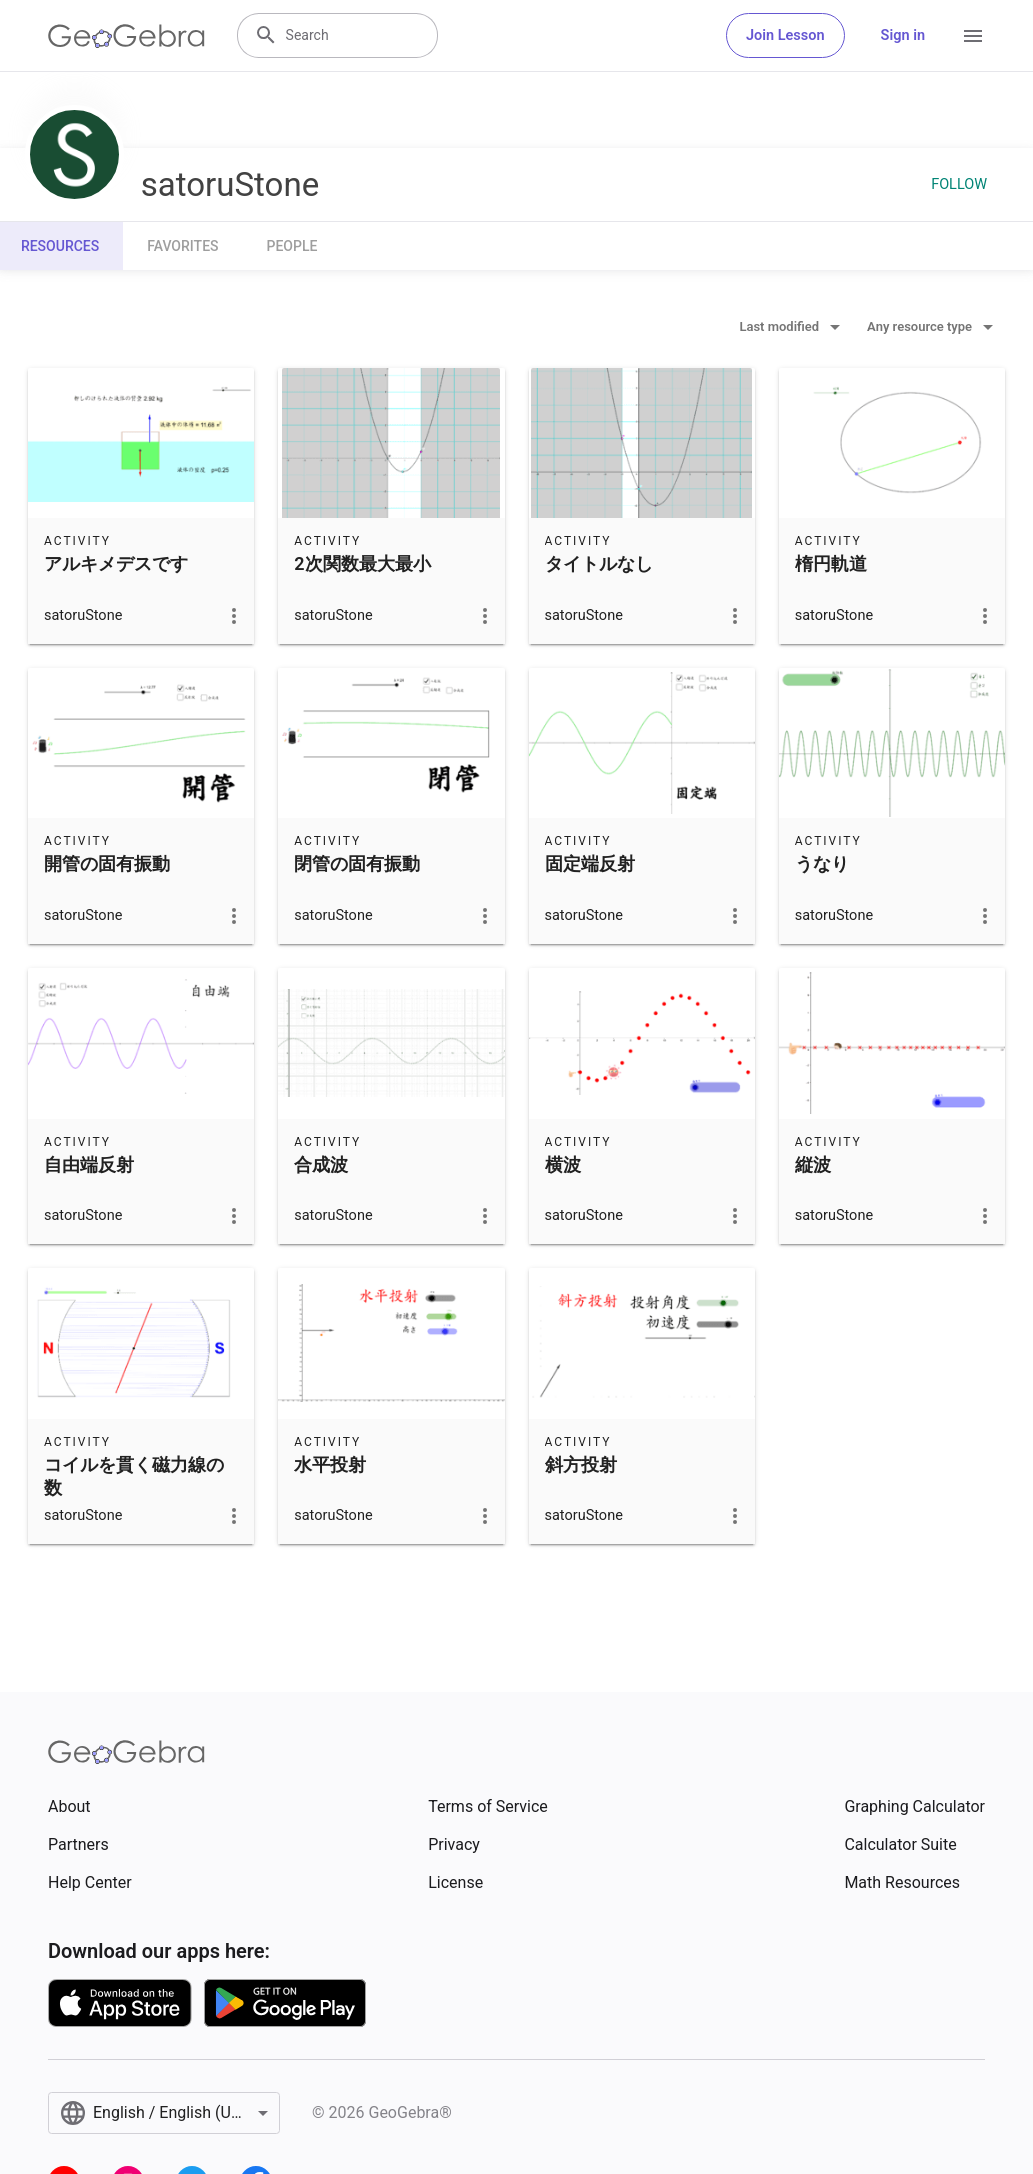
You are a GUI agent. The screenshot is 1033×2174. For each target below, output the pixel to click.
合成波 (321, 1164)
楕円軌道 (831, 563)
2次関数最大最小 (362, 563)
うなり (822, 863)
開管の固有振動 (107, 863)
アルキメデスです (116, 563)
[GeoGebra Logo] (126, 36)
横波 (563, 1164)
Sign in (903, 35)
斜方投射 (581, 1464)
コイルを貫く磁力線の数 (134, 1476)
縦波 (813, 1164)
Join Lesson (785, 35)
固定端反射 (590, 863)
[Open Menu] (973, 36)
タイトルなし (599, 563)
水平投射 (330, 1464)
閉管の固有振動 (357, 863)
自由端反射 (89, 1164)
